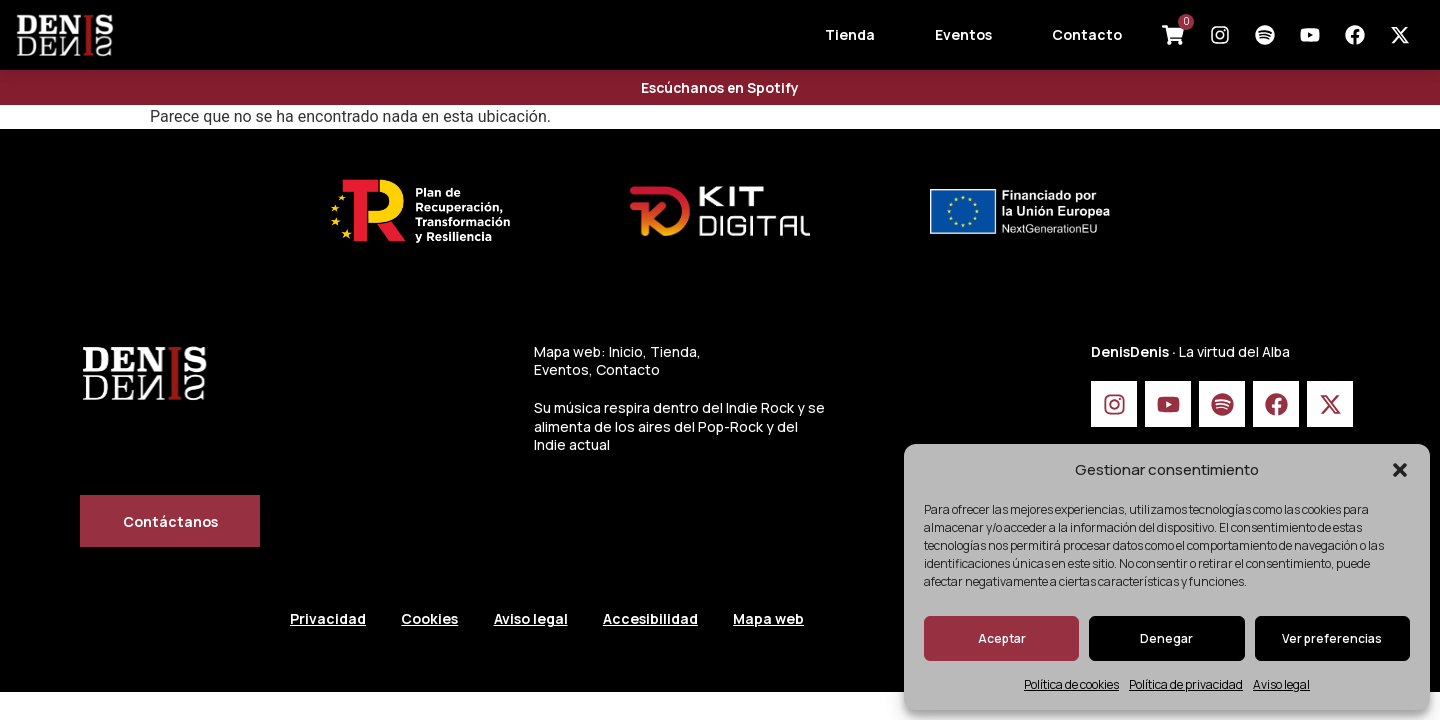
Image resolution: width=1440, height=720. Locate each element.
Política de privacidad (1186, 684)
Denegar (1166, 638)
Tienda (850, 34)
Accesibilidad (664, 619)
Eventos (963, 34)
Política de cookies (1071, 684)
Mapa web (787, 619)
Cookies (434, 619)
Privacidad (328, 619)
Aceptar (1002, 638)
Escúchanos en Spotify (720, 87)
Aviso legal (1281, 684)
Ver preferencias (1332, 638)
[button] (1400, 470)
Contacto (1087, 34)
